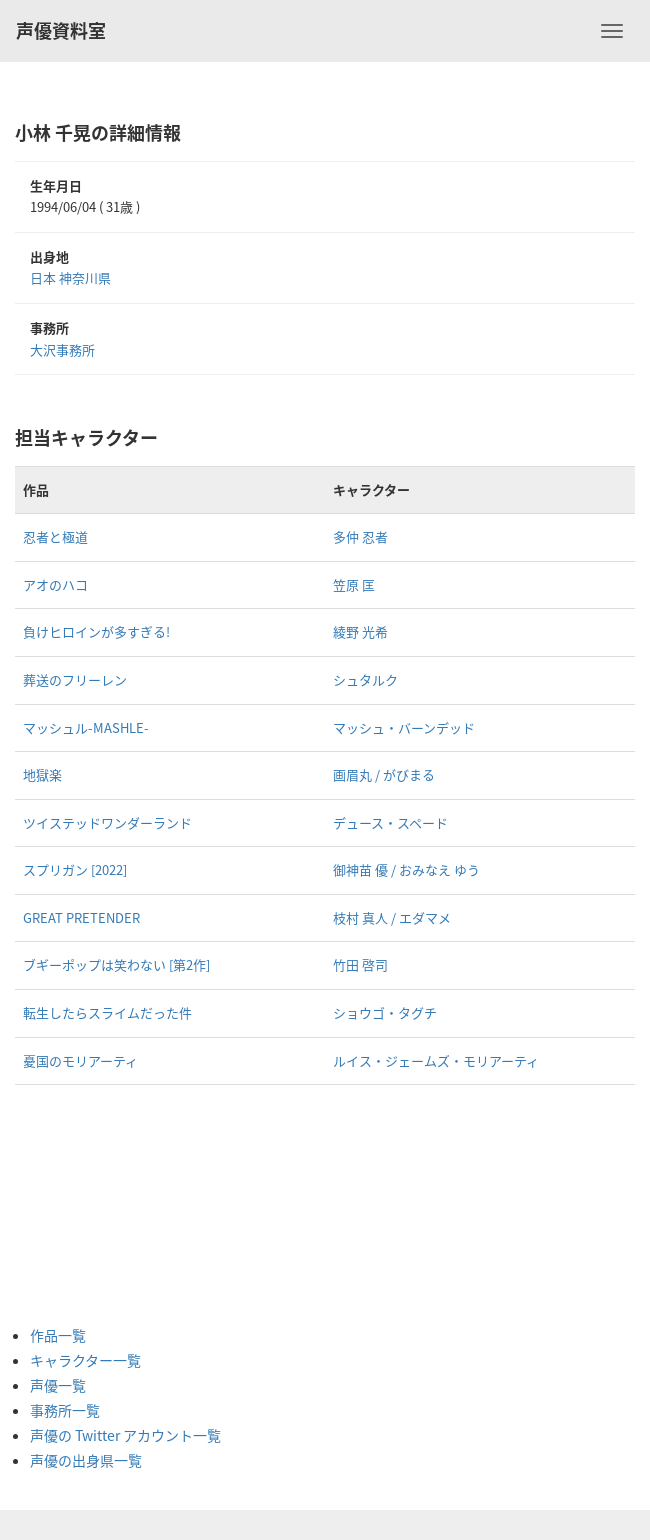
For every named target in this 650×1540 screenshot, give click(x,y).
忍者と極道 (55, 536)
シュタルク (365, 679)
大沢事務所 (62, 349)
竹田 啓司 (360, 964)
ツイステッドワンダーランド (107, 822)
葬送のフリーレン (75, 679)
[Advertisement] (110, 1205)
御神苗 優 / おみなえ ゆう (406, 869)
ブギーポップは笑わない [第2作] (116, 964)
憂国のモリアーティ (80, 1060)
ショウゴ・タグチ (385, 1012)
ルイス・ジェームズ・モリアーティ (436, 1060)
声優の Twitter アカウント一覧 (125, 1435)
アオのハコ (55, 584)
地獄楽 (42, 774)
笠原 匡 (354, 584)
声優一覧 (58, 1385)
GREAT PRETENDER (81, 917)
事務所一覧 (65, 1410)
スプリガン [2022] (75, 869)
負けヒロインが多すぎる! (96, 631)
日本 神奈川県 (70, 277)
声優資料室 (61, 30)
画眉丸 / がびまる (384, 774)
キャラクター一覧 (85, 1360)
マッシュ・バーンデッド (404, 727)
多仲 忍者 (360, 536)
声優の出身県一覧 (86, 1460)
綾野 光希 (360, 631)
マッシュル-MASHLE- (86, 727)
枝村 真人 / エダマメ (392, 917)
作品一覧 (58, 1335)
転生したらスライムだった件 (107, 1012)
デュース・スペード (390, 822)
